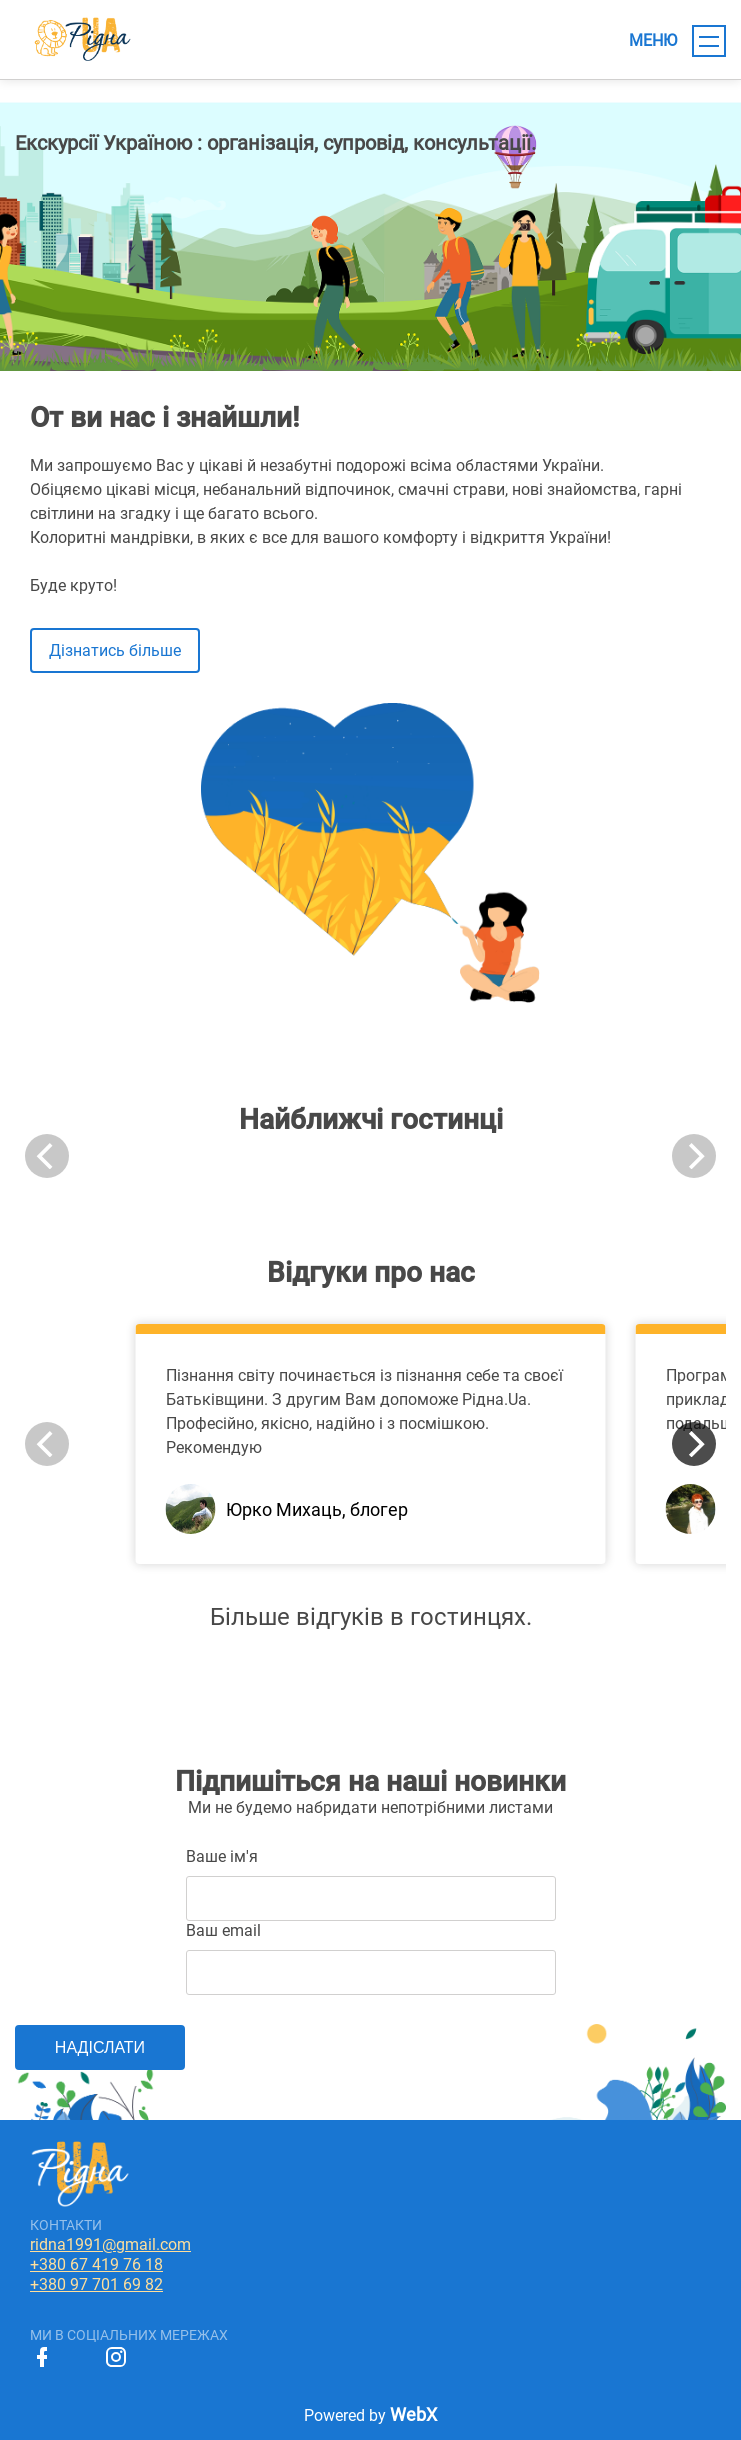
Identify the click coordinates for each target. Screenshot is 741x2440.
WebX (413, 2414)
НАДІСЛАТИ (100, 2047)
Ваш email (223, 1930)
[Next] (694, 1444)
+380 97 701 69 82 (96, 2284)
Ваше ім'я (222, 1856)
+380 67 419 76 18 (96, 2264)
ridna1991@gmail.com (110, 2244)
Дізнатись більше (115, 650)
